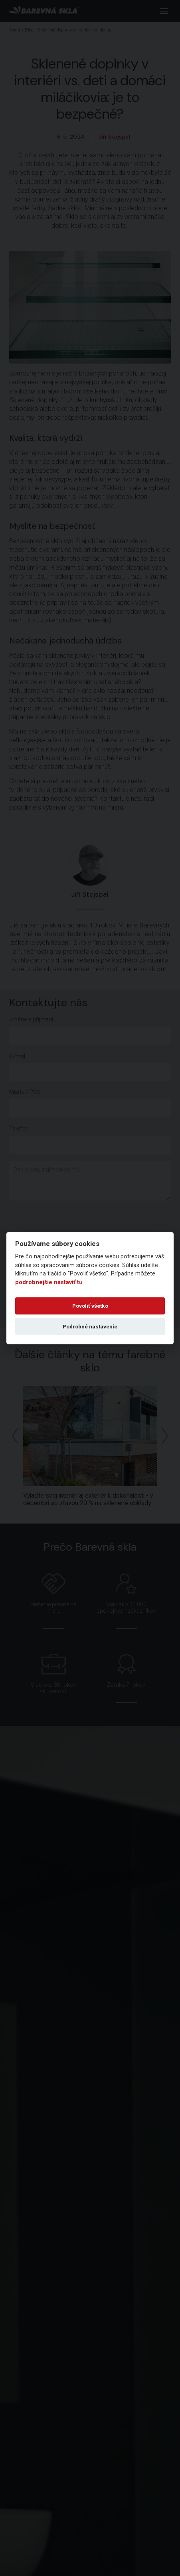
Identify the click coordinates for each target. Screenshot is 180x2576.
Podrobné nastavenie (90, 1326)
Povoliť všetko (90, 1306)
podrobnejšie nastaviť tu (49, 1282)
